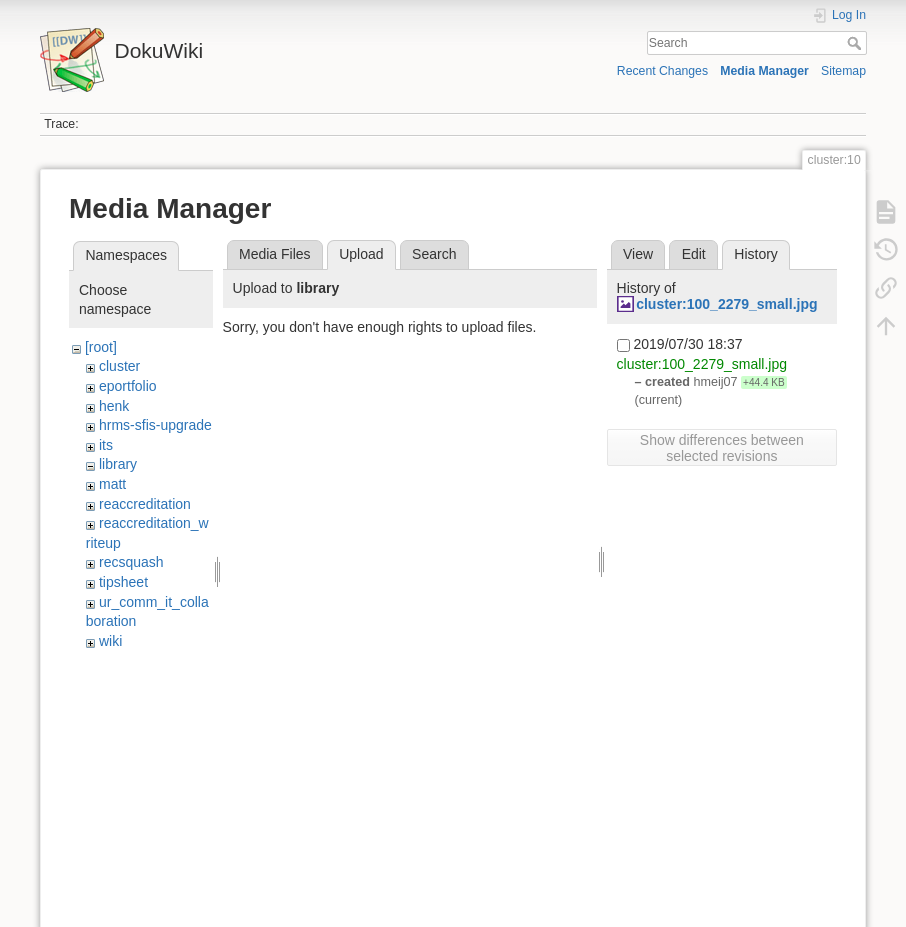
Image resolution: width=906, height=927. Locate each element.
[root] (101, 347)
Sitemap (843, 71)
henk (114, 406)
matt (112, 484)
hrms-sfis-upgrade (155, 425)
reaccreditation (145, 504)
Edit (694, 254)
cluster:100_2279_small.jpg (726, 304)
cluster (119, 366)
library (118, 464)
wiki (110, 641)
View (638, 254)
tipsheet (123, 582)
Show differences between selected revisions (722, 448)
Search (856, 43)
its (106, 445)
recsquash (131, 562)
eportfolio (128, 386)
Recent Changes (662, 71)
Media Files (275, 254)
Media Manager (764, 71)
